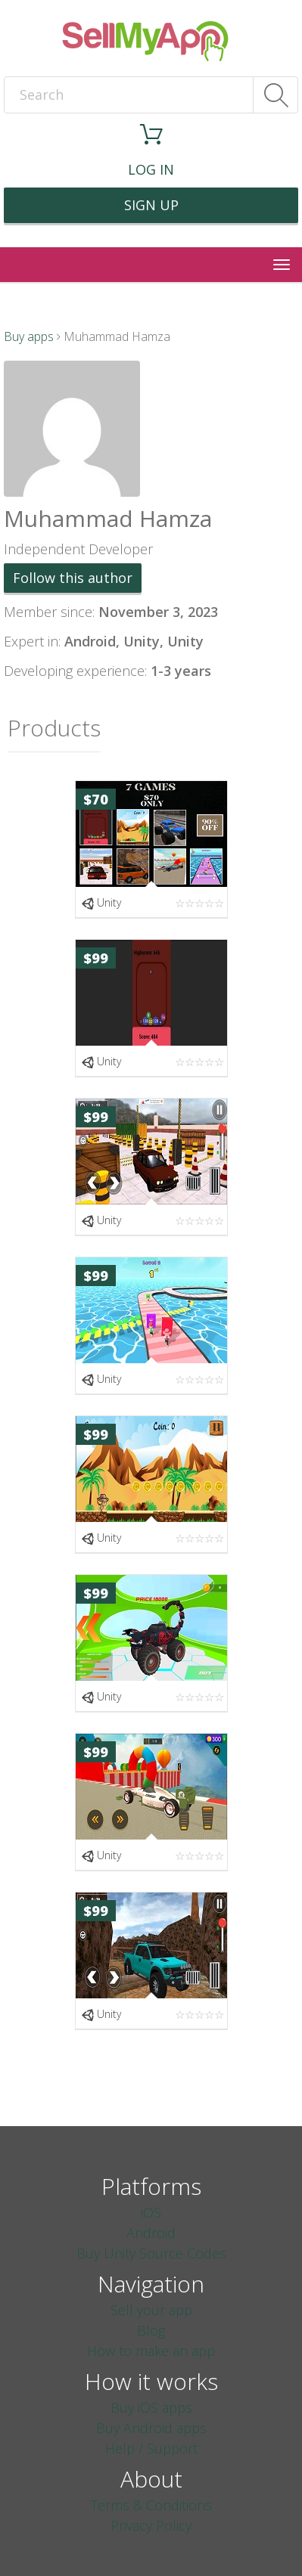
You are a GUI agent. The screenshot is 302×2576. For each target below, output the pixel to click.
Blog (151, 2330)
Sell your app (151, 2310)
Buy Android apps (151, 2428)
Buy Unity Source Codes (151, 2253)
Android (151, 2233)
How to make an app (151, 2351)
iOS (151, 2212)
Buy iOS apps (151, 2407)
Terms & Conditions (151, 2505)
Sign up (151, 205)
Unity (101, 902)
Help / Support (151, 2448)
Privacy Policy (151, 2525)
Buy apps (29, 336)
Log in (151, 169)
